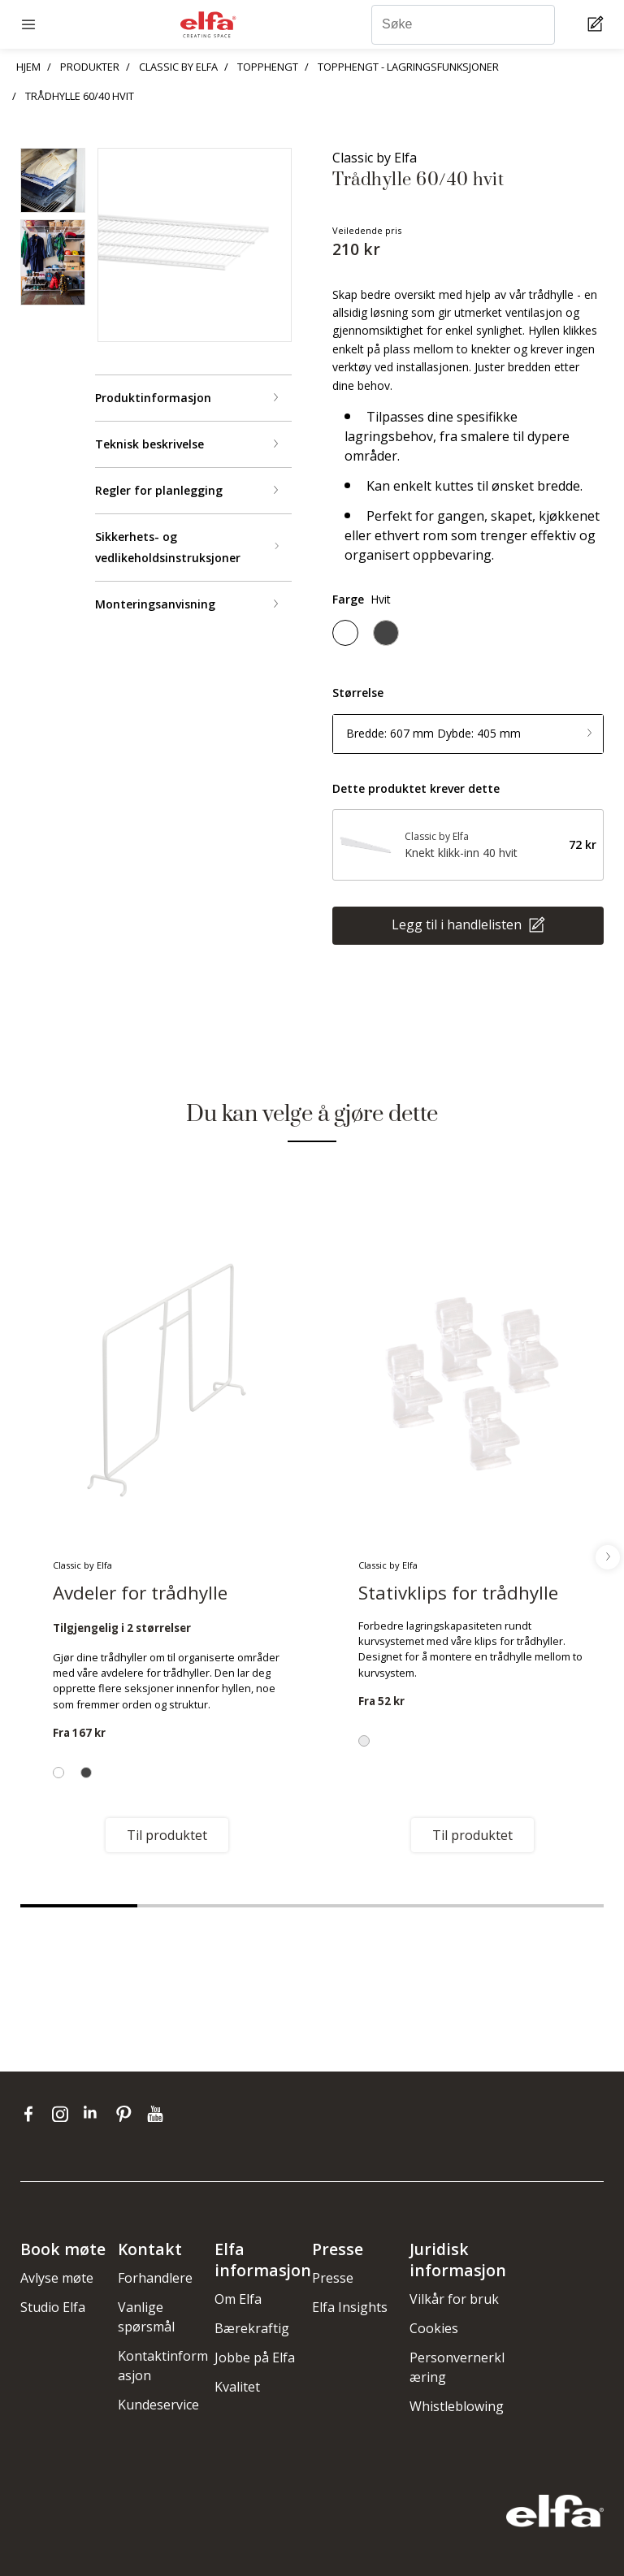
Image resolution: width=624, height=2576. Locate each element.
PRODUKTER (89, 66)
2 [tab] (195, 1905)
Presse (332, 2278)
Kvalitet (237, 2387)
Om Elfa (238, 2299)
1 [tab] (78, 1905)
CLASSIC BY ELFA (178, 66)
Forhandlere (155, 2278)
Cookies (434, 2328)
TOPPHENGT (267, 66)
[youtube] (157, 2114)
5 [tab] (545, 1905)
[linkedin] (95, 2114)
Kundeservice (158, 2405)
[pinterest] (127, 2114)
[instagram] (64, 2114)
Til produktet (167, 1835)
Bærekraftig (251, 2328)
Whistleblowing (457, 2406)
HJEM (28, 66)
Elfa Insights (350, 2307)
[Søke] (463, 25)
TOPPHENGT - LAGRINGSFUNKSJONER (408, 66)
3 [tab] (312, 1905)
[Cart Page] (597, 24)
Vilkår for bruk (454, 2299)
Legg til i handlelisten (458, 924)
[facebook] (32, 2114)
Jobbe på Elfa (254, 2357)
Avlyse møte (56, 2278)
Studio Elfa (52, 2307)
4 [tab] (429, 1905)
